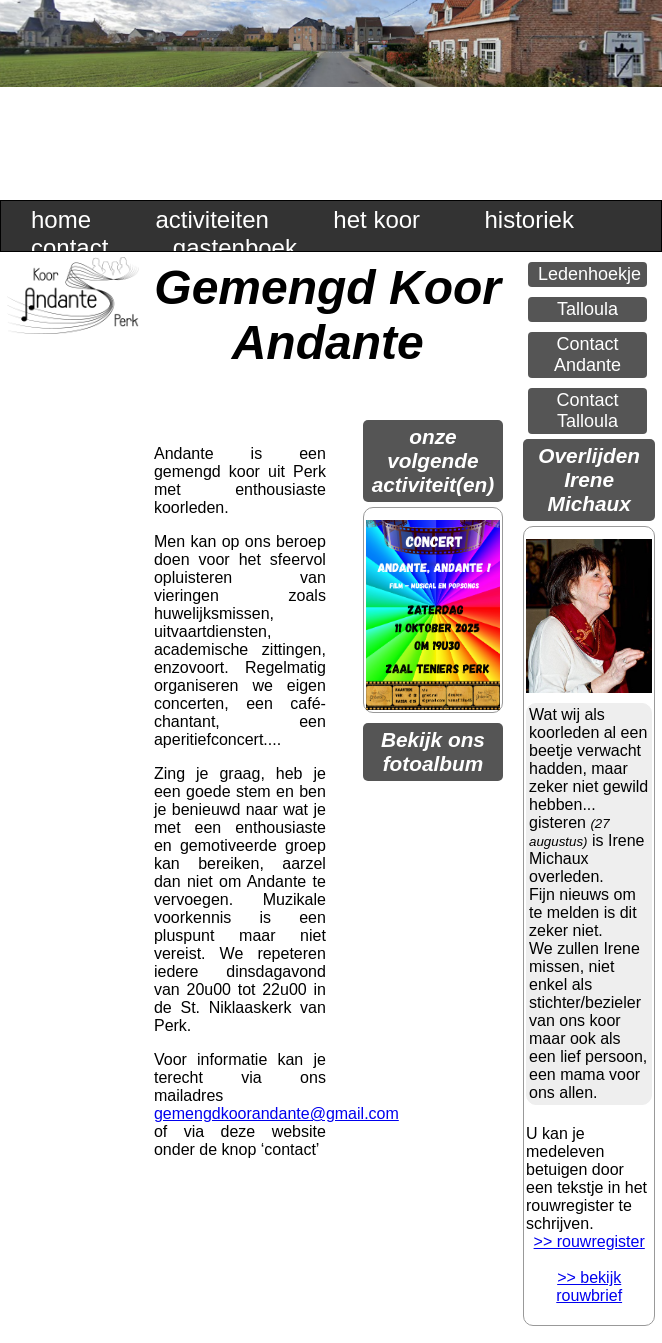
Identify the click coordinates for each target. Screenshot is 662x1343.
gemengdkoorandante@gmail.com (276, 1113)
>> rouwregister (589, 1241)
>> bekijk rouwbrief (589, 1286)
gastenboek (235, 247)
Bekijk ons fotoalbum (433, 751)
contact (69, 247)
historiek (529, 219)
